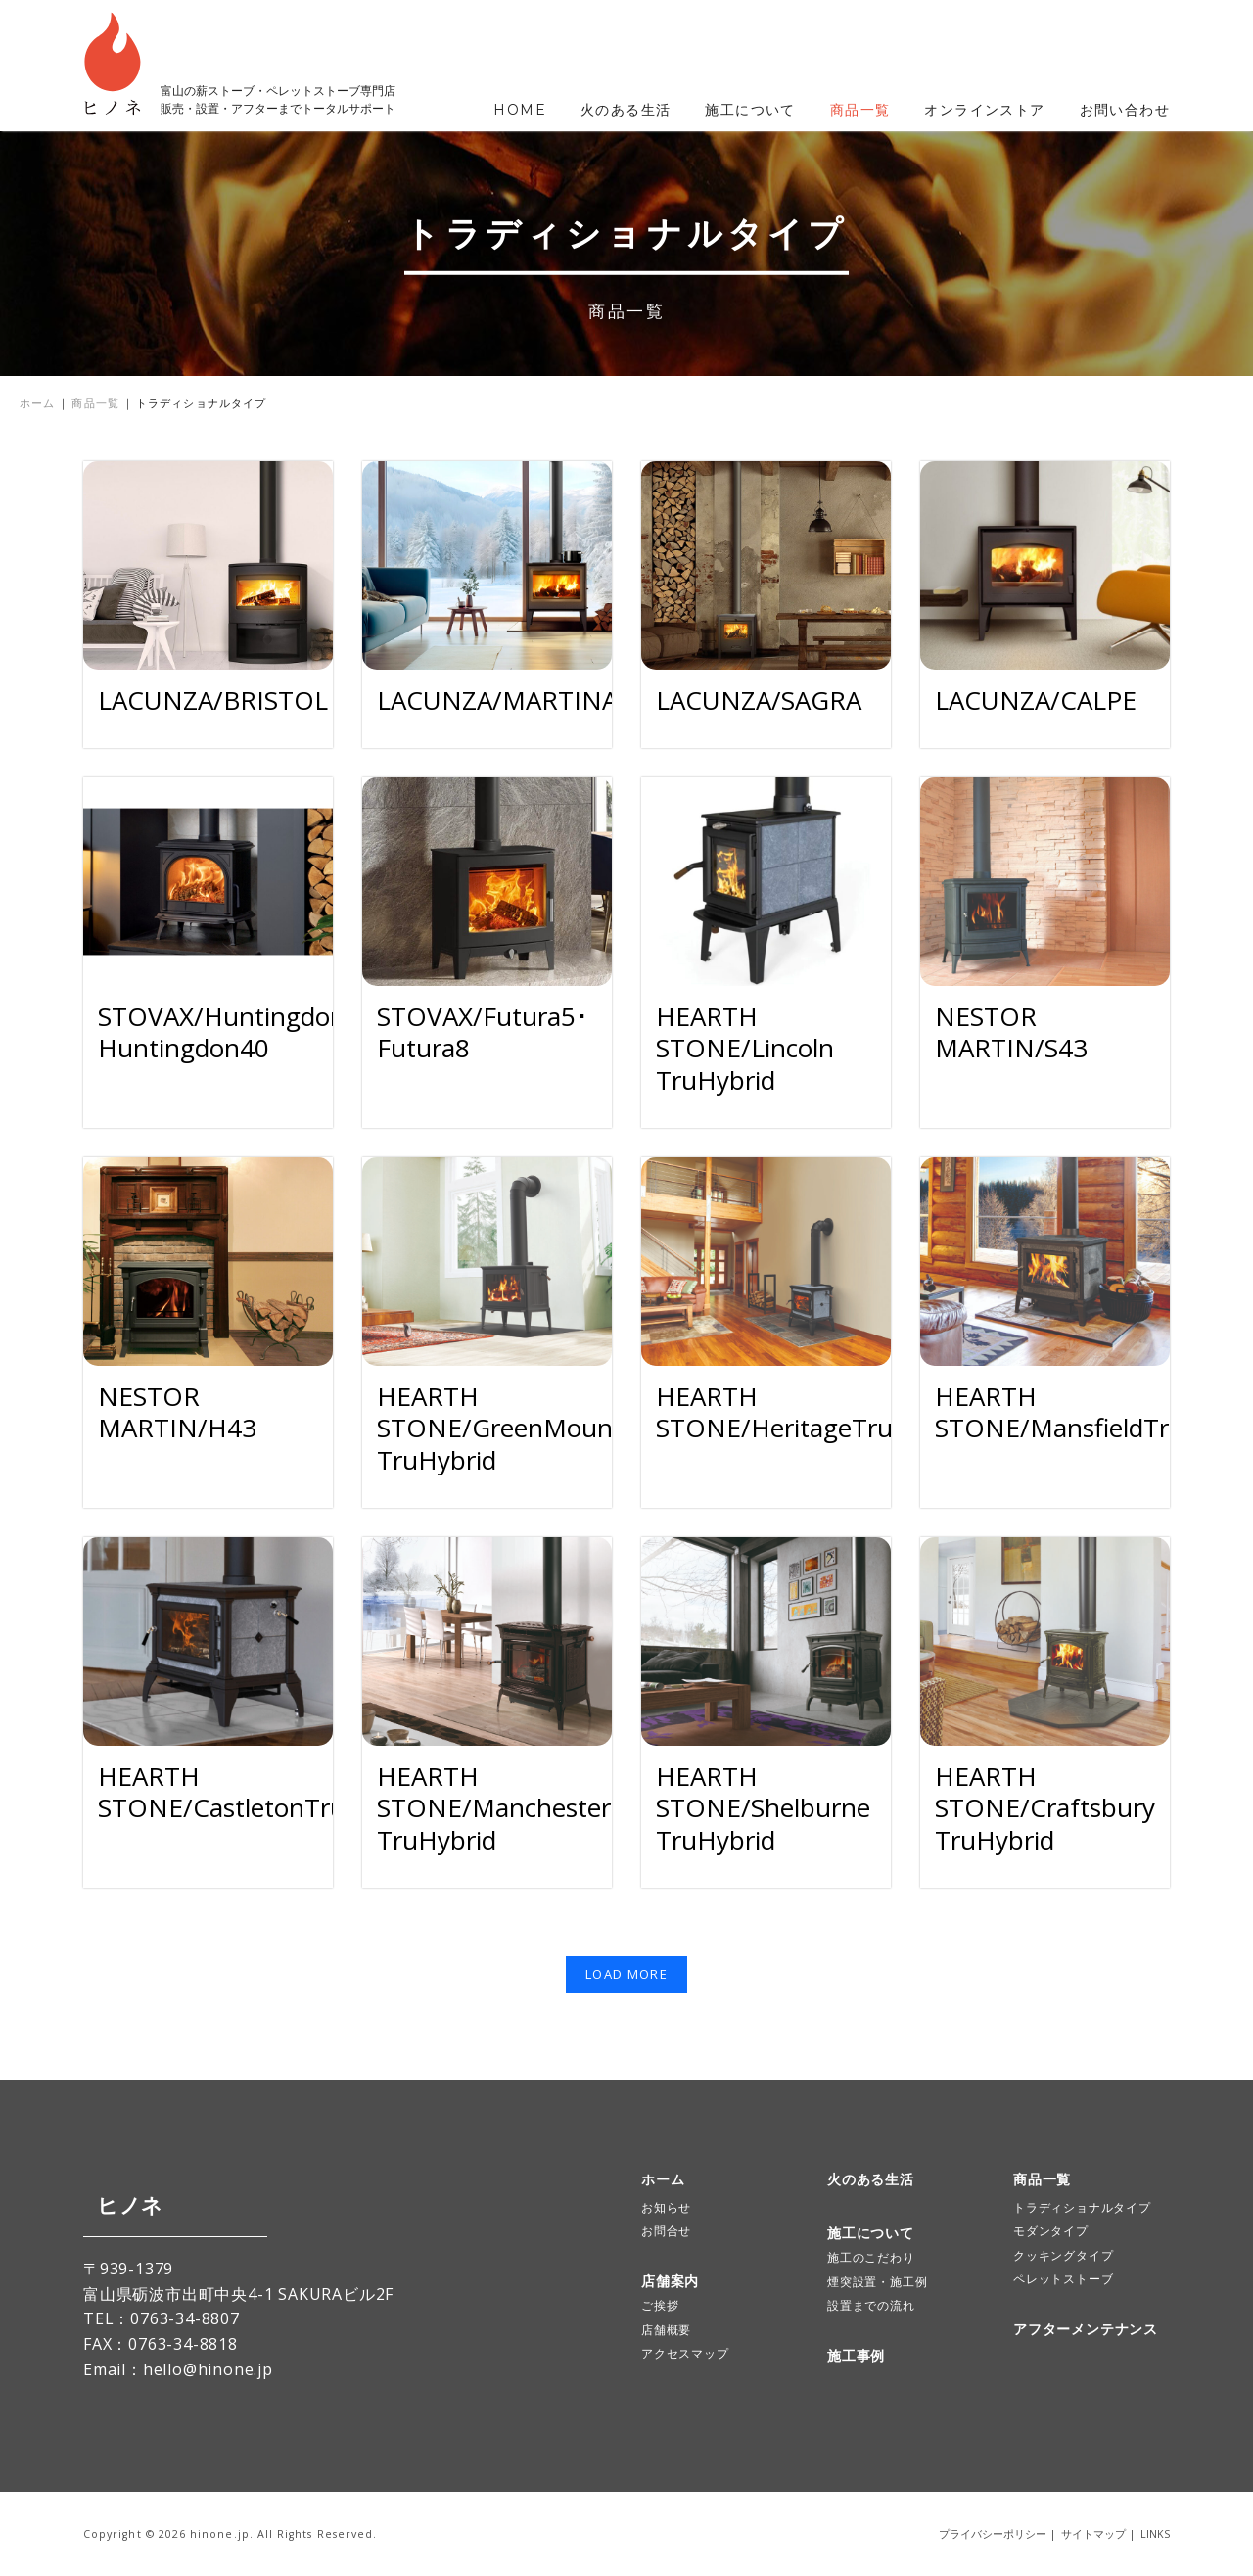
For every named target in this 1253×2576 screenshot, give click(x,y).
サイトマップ (1093, 2534)
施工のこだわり (871, 2257)
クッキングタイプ (1063, 2255)
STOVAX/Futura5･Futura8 (482, 1032)
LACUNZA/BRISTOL (213, 700)
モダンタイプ (1051, 2231)
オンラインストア (984, 109)
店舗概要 (666, 2329)
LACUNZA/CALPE (1036, 700)
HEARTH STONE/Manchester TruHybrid (494, 1807)
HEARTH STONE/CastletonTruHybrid (261, 1792)
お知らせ (666, 2207)
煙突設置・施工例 (877, 2281)
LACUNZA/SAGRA (758, 700)
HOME (519, 109)
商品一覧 (860, 109)
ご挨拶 (659, 2305)
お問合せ (666, 2231)
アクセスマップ (685, 2353)
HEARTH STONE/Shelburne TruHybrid (763, 1807)
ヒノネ (116, 2205)
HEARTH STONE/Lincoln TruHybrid (745, 1048)
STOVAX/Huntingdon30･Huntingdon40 (243, 1032)
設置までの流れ (871, 2305)
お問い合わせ (1125, 109)
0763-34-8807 (185, 2318)
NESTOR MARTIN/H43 (177, 1412)
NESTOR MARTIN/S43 (1011, 1032)
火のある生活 (625, 109)
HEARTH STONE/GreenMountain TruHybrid (517, 1428)
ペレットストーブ (1063, 2279)
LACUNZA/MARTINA (497, 700)
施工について (750, 109)
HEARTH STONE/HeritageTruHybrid (813, 1412)
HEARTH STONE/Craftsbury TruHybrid (1045, 1807)
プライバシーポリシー (992, 2534)
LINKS (1155, 2534)
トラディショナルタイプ (1082, 2207)
